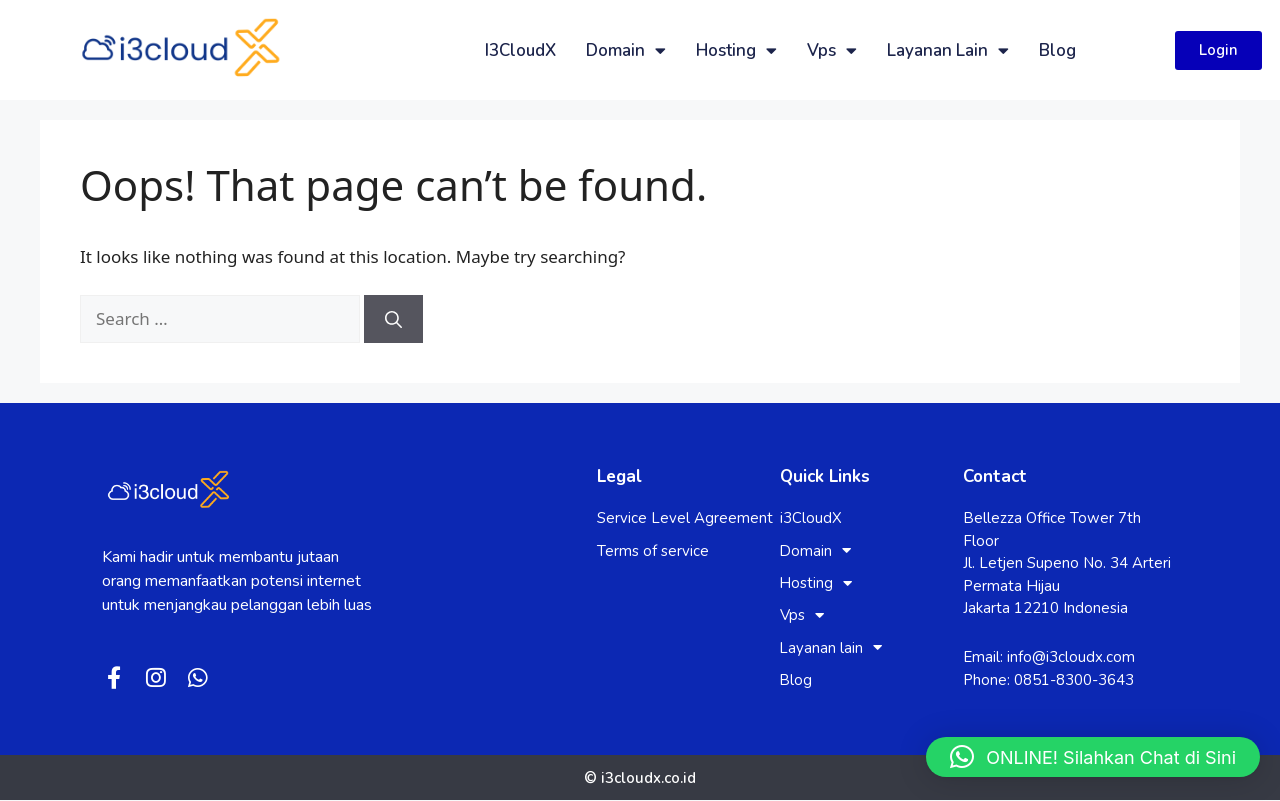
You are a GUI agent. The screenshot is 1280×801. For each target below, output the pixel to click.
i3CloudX (520, 50)
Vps (832, 50)
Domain (626, 50)
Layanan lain (948, 50)
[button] (1093, 757)
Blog (1057, 50)
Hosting (736, 50)
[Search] (393, 319)
